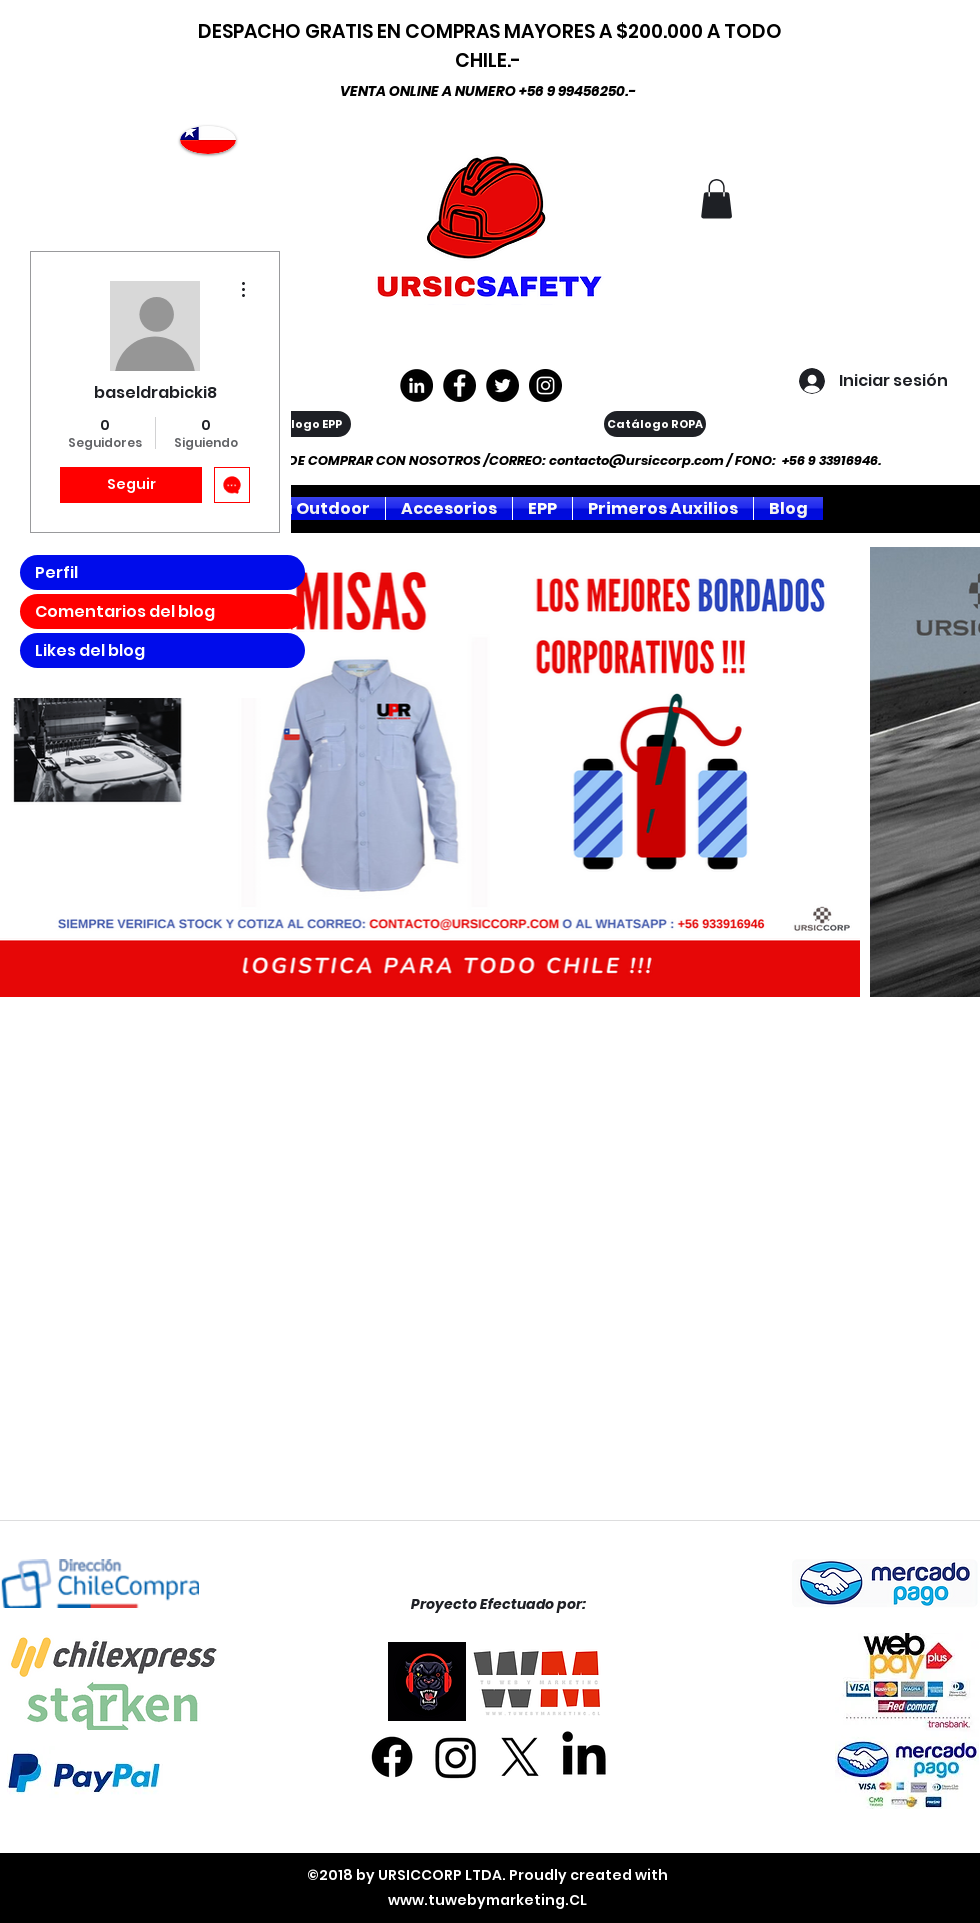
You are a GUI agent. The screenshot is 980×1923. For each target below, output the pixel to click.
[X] (520, 1757)
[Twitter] (502, 385)
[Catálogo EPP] (300, 424)
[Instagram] (545, 385)
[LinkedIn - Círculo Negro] (416, 385)
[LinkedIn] (584, 1757)
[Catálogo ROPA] (655, 424)
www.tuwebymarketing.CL (487, 1900)
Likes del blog (90, 650)
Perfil (56, 572)
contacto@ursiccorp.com (636, 460)
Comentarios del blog (125, 611)
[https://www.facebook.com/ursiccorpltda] (459, 385)
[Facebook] (392, 1757)
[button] (716, 198)
